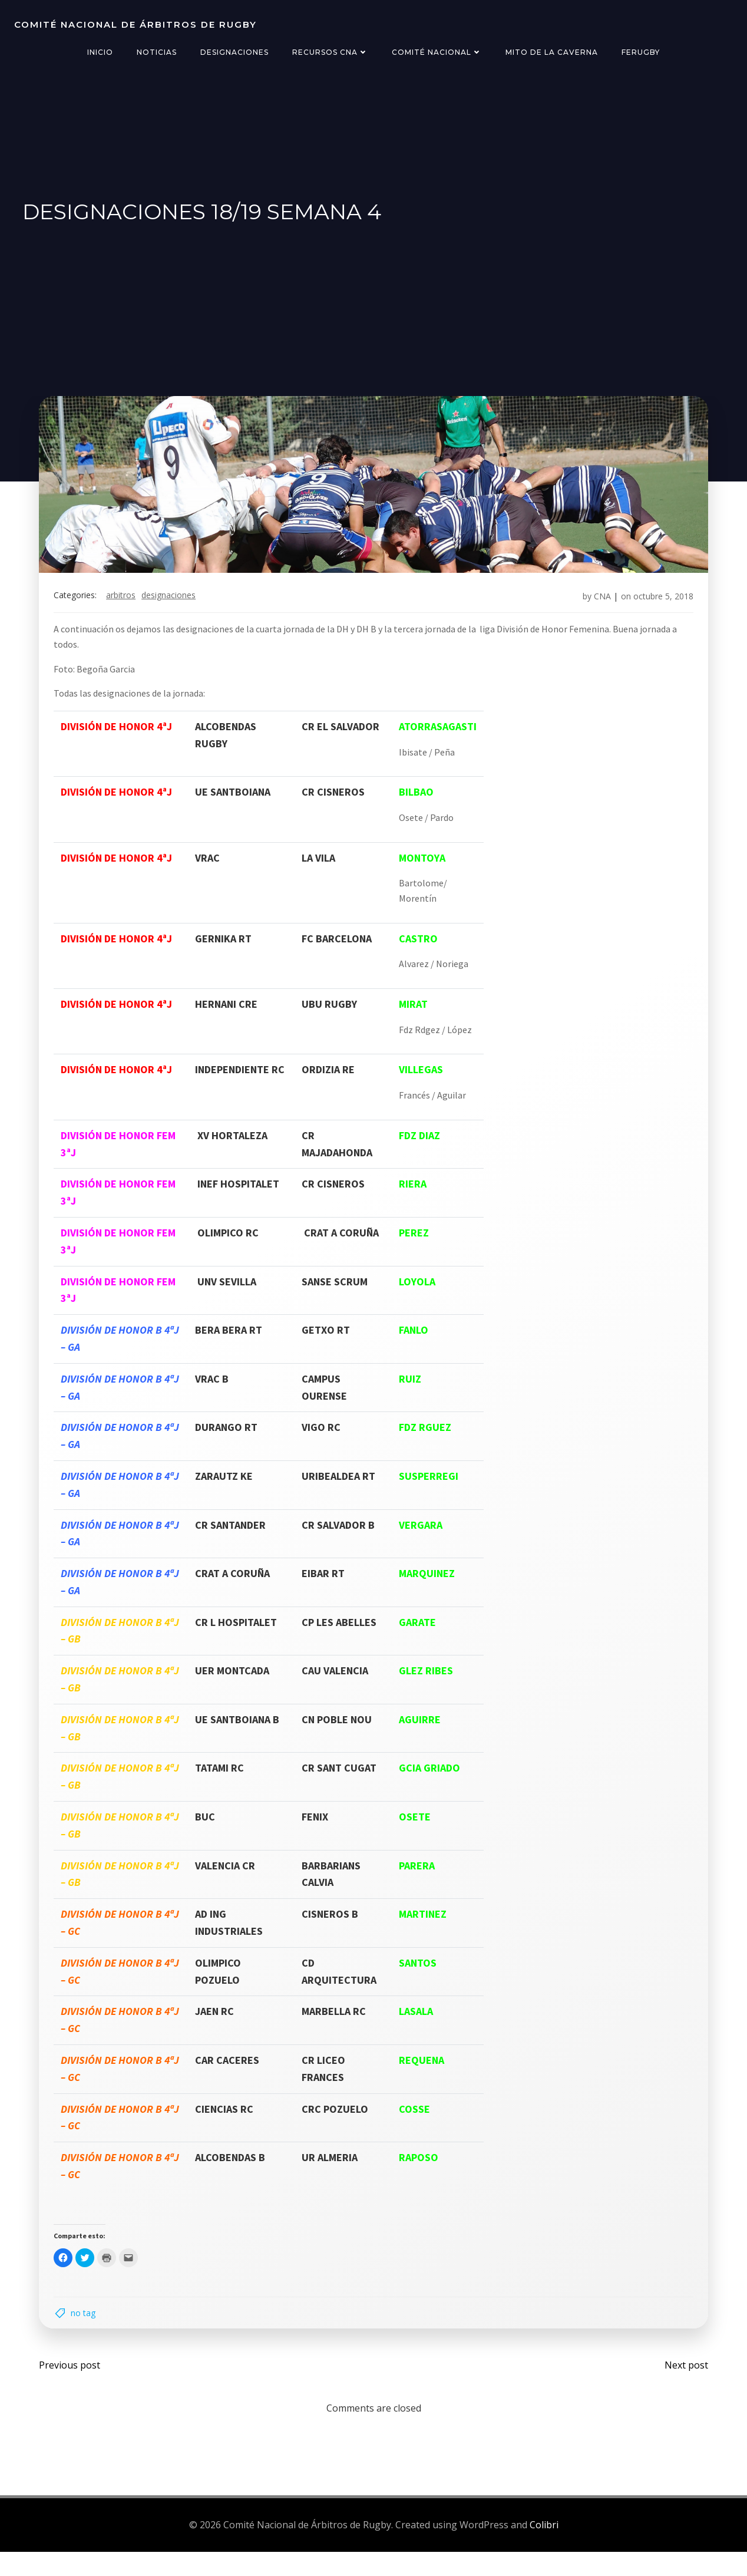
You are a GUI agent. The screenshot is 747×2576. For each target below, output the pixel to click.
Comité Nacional (437, 52)
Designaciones (234, 52)
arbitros (128, 610)
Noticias (157, 52)
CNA (595, 610)
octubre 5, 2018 (656, 610)
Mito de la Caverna (551, 52)
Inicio (100, 52)
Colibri (544, 2550)
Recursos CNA (330, 52)
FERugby (641, 52)
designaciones (175, 610)
